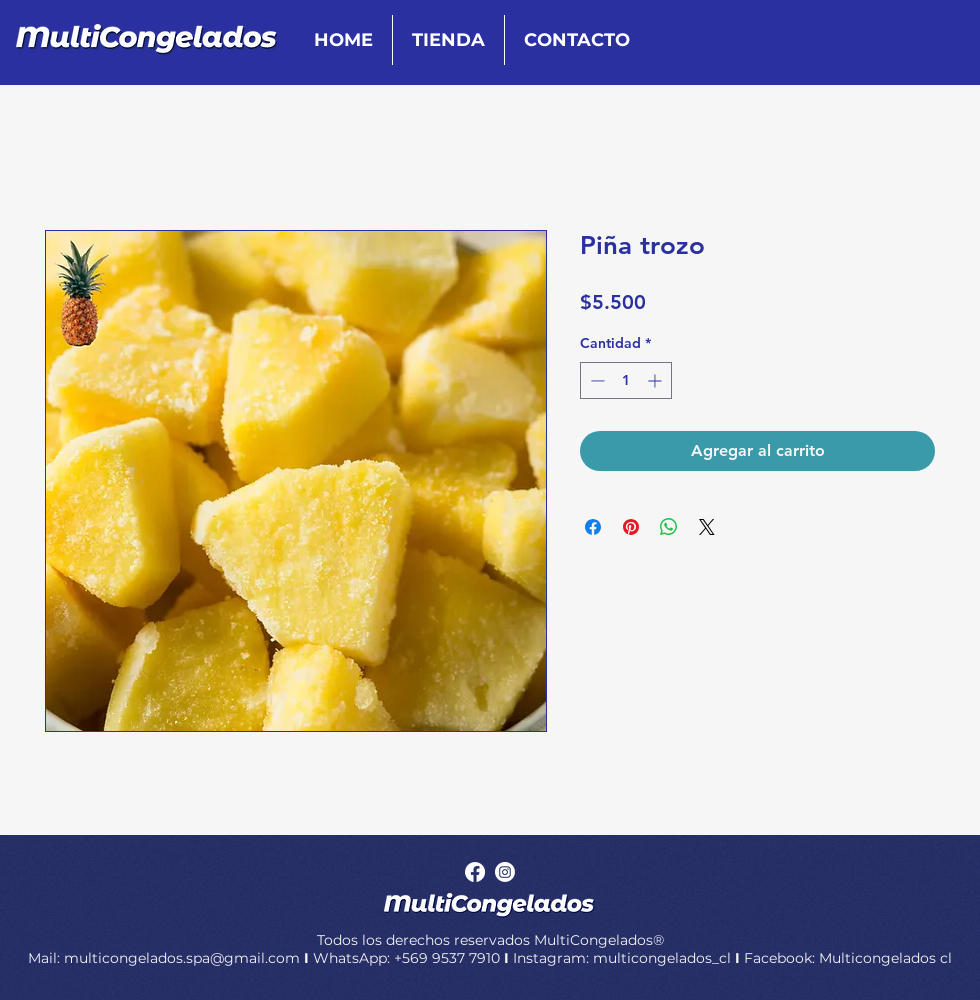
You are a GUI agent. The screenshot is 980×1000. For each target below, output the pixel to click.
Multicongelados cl (885, 958)
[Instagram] (505, 872)
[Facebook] (475, 872)
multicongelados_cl (662, 958)
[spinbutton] (626, 380)
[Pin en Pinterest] (631, 527)
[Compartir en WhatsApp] (669, 527)
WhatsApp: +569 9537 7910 (406, 958)
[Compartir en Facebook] (593, 527)
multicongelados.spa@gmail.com (184, 958)
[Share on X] (707, 527)
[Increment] (656, 380)
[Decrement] (595, 380)
